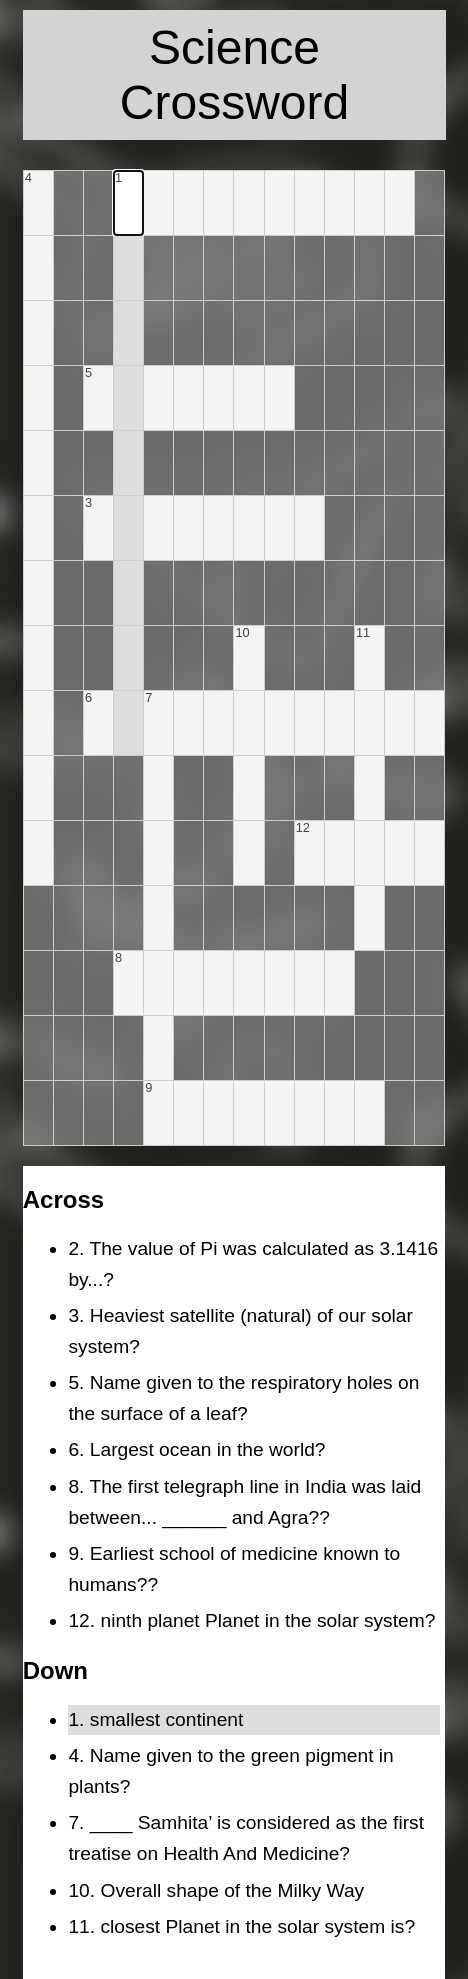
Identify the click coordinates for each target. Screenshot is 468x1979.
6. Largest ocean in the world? (196, 1449)
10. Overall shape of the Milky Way (216, 1890)
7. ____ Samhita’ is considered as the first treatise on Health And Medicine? (246, 1838)
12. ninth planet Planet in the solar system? (251, 1620)
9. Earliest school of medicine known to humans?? (234, 1569)
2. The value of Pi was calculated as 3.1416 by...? (253, 1264)
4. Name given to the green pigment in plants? (230, 1771)
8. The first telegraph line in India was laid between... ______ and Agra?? (244, 1502)
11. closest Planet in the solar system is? (241, 1926)
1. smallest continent (155, 1719)
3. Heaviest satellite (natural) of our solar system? (240, 1331)
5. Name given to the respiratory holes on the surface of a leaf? (243, 1398)
